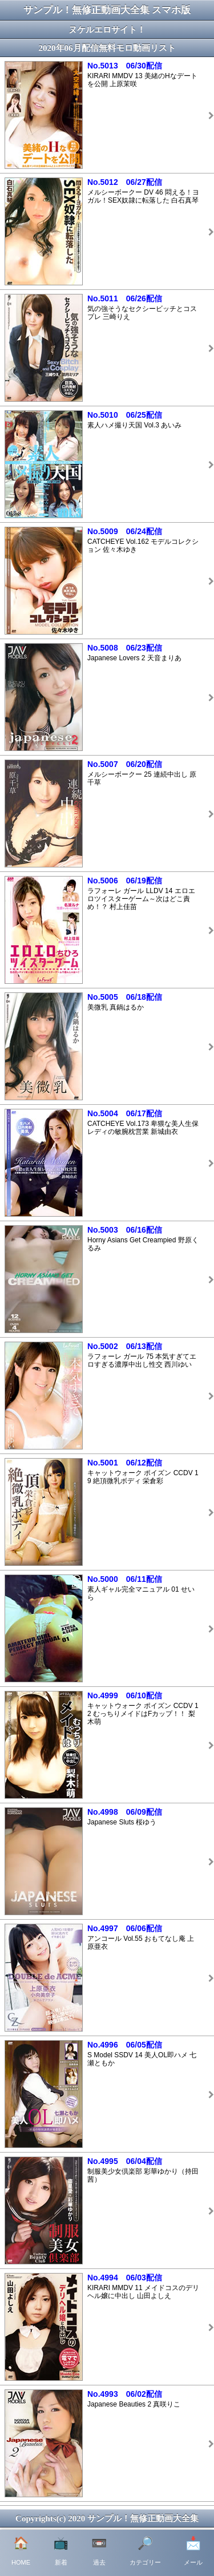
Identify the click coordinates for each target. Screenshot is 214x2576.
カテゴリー (145, 2551)
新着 (61, 2551)
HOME (20, 2551)
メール (193, 2551)
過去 (99, 2551)
